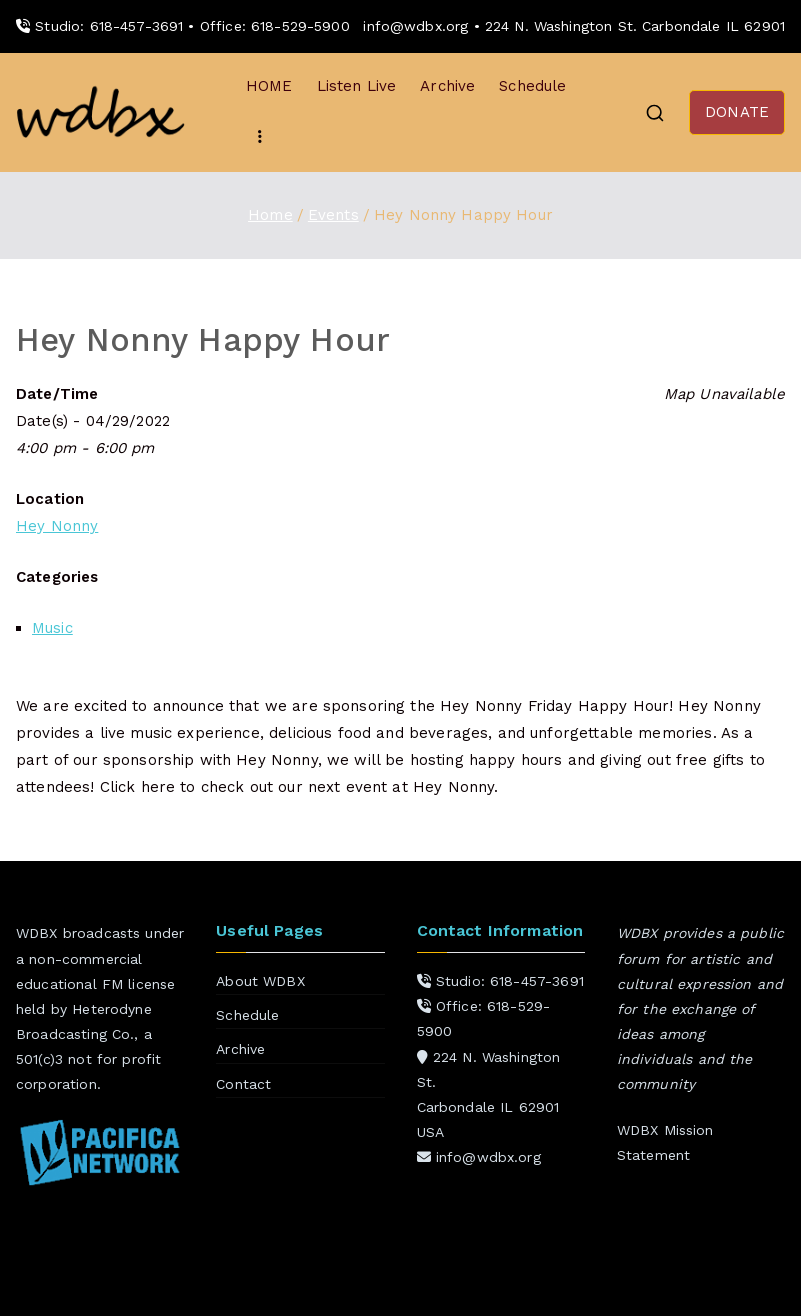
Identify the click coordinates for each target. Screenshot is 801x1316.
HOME (269, 86)
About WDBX (260, 981)
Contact (243, 1084)
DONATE (737, 112)
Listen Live (357, 86)
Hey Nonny (57, 526)
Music (52, 628)
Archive (447, 86)
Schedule (532, 86)
